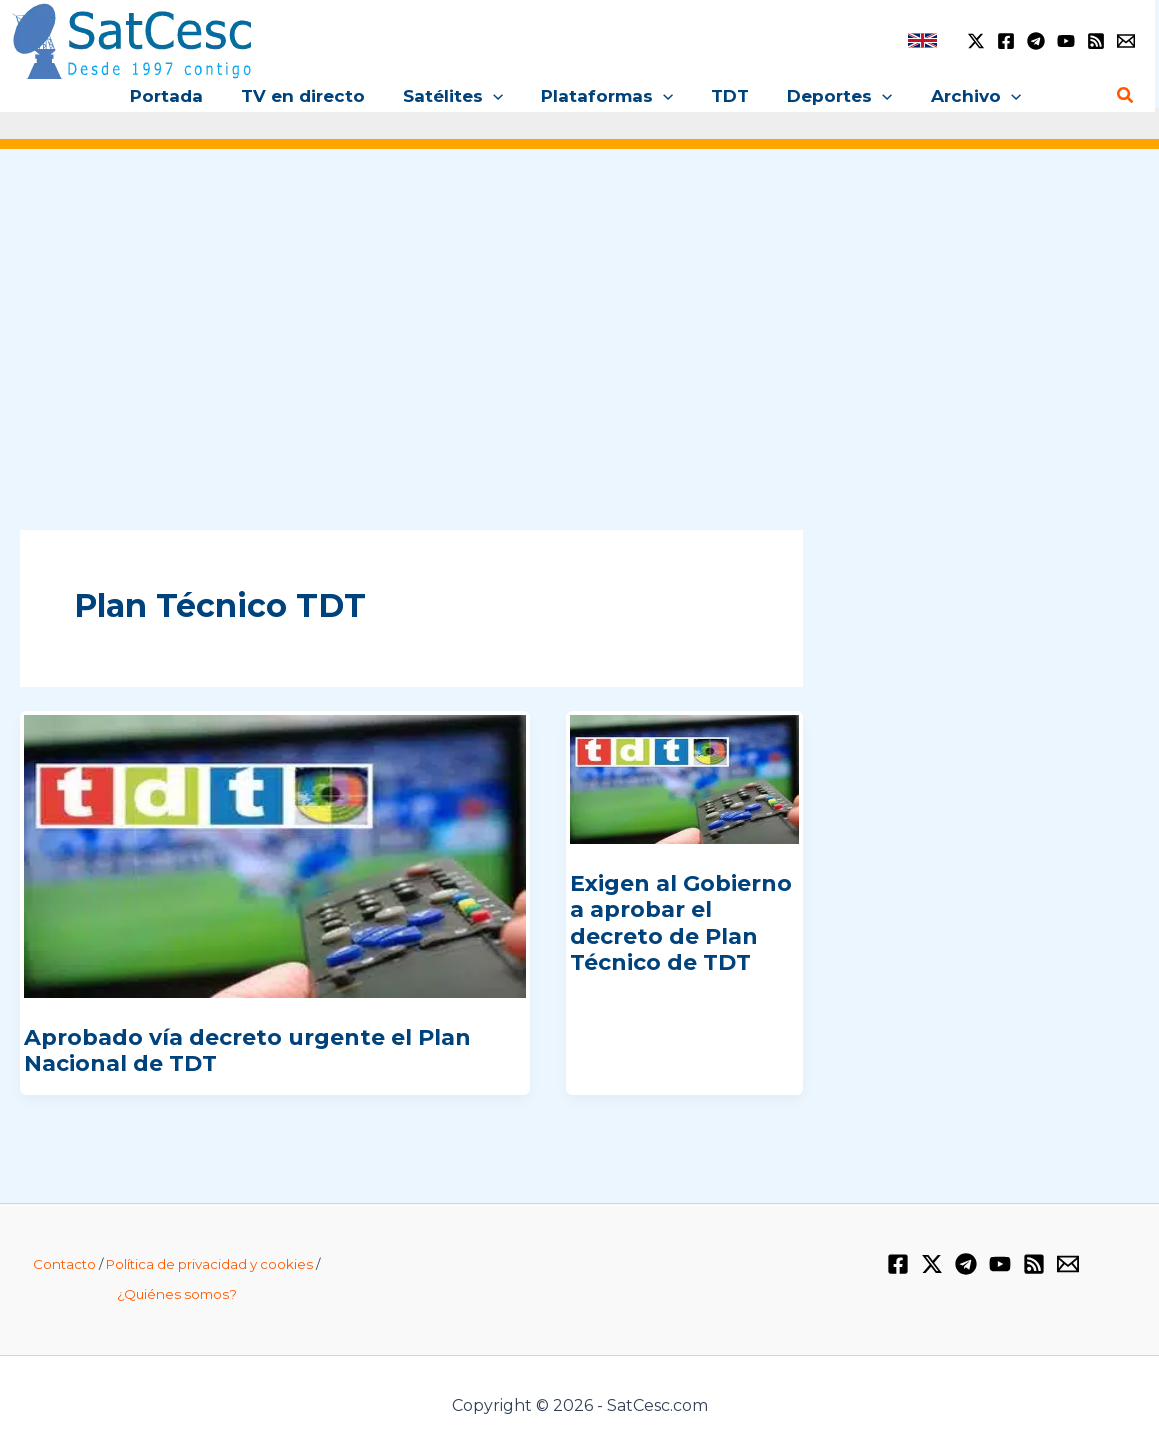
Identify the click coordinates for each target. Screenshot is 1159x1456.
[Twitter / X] (976, 41)
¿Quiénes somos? (177, 1294)
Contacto (64, 1264)
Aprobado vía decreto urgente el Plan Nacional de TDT (247, 1050)
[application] (497, 96)
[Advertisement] (579, 318)
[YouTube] (1066, 41)
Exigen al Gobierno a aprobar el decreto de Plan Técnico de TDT (681, 923)
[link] (922, 40)
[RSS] (1096, 41)
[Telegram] (1036, 41)
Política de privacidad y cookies (209, 1264)
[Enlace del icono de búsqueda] (1126, 96)
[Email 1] (1126, 41)
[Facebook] (1006, 41)
